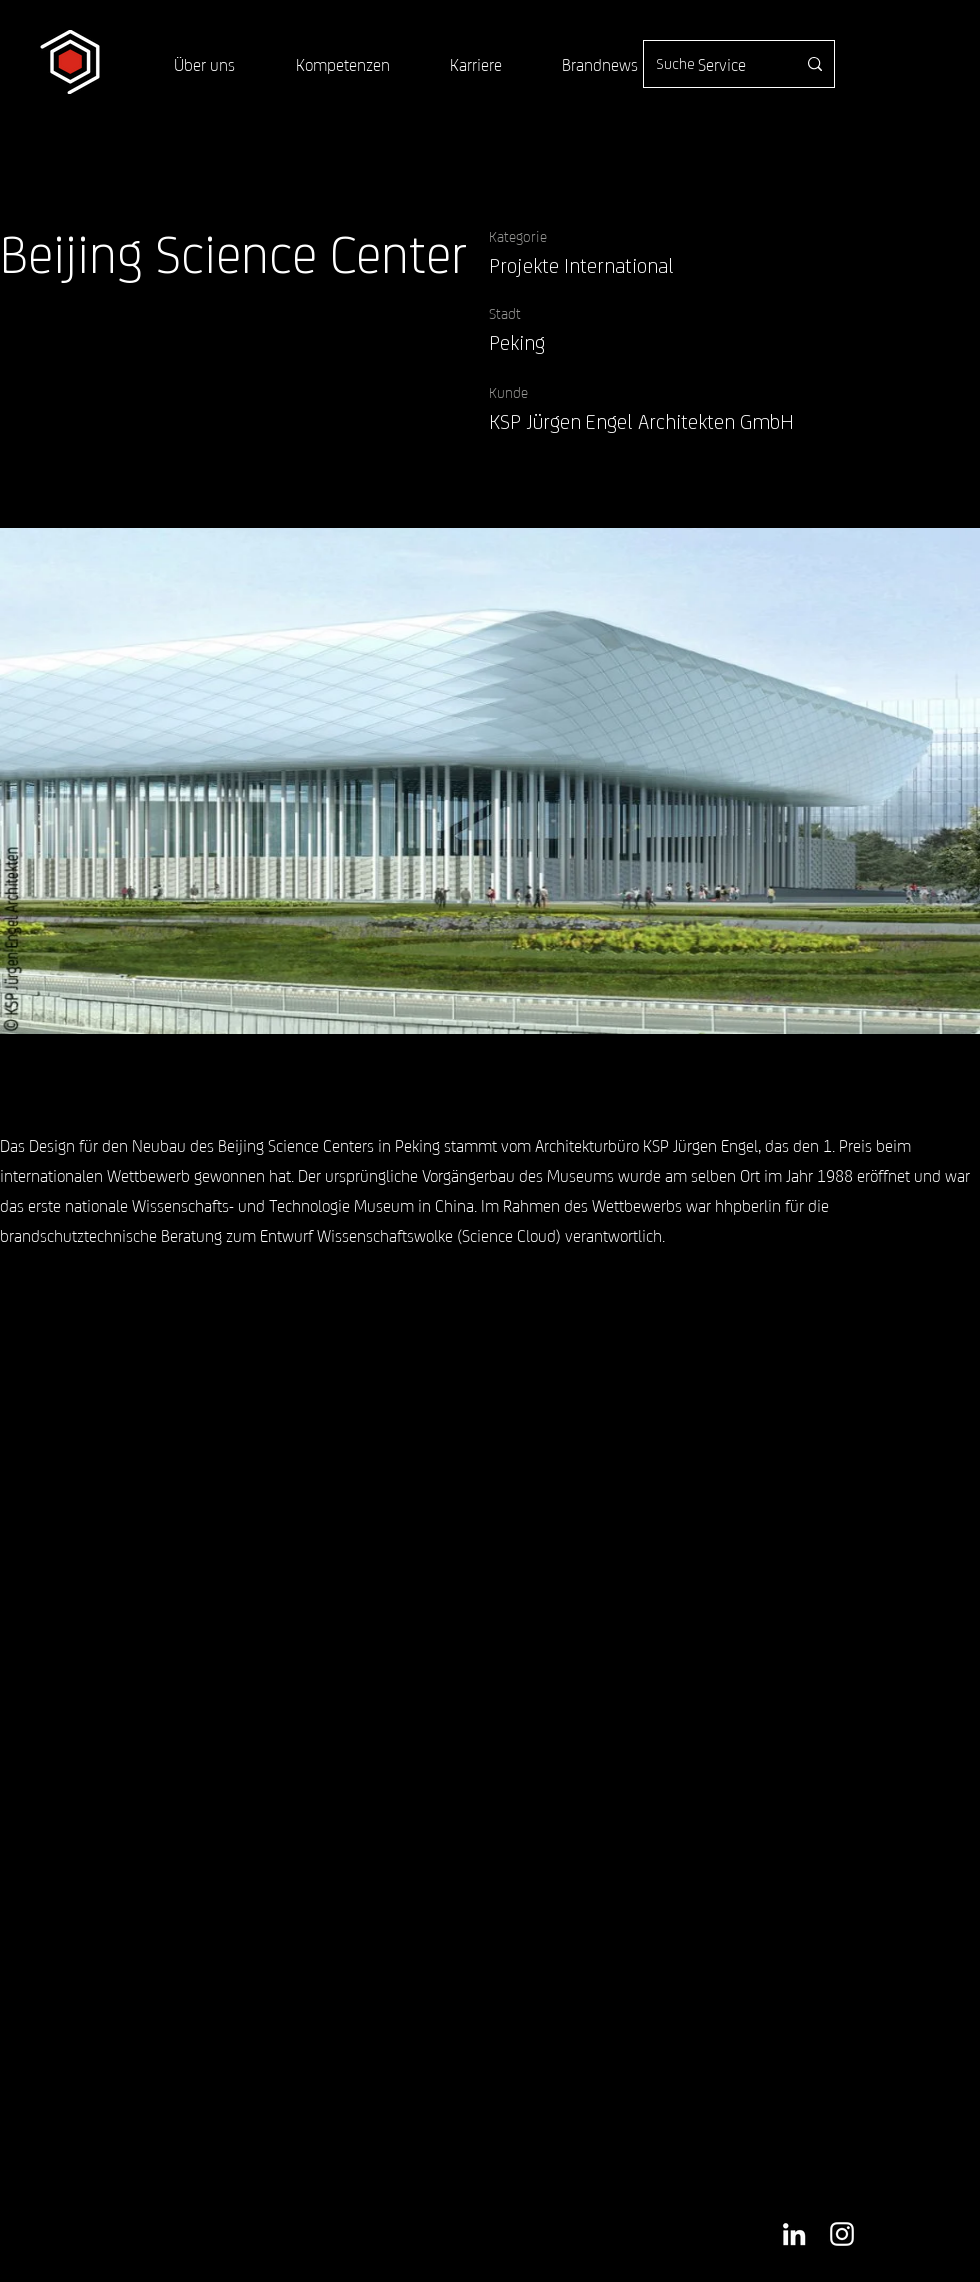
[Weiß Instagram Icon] (842, 2234)
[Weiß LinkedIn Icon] (794, 2234)
